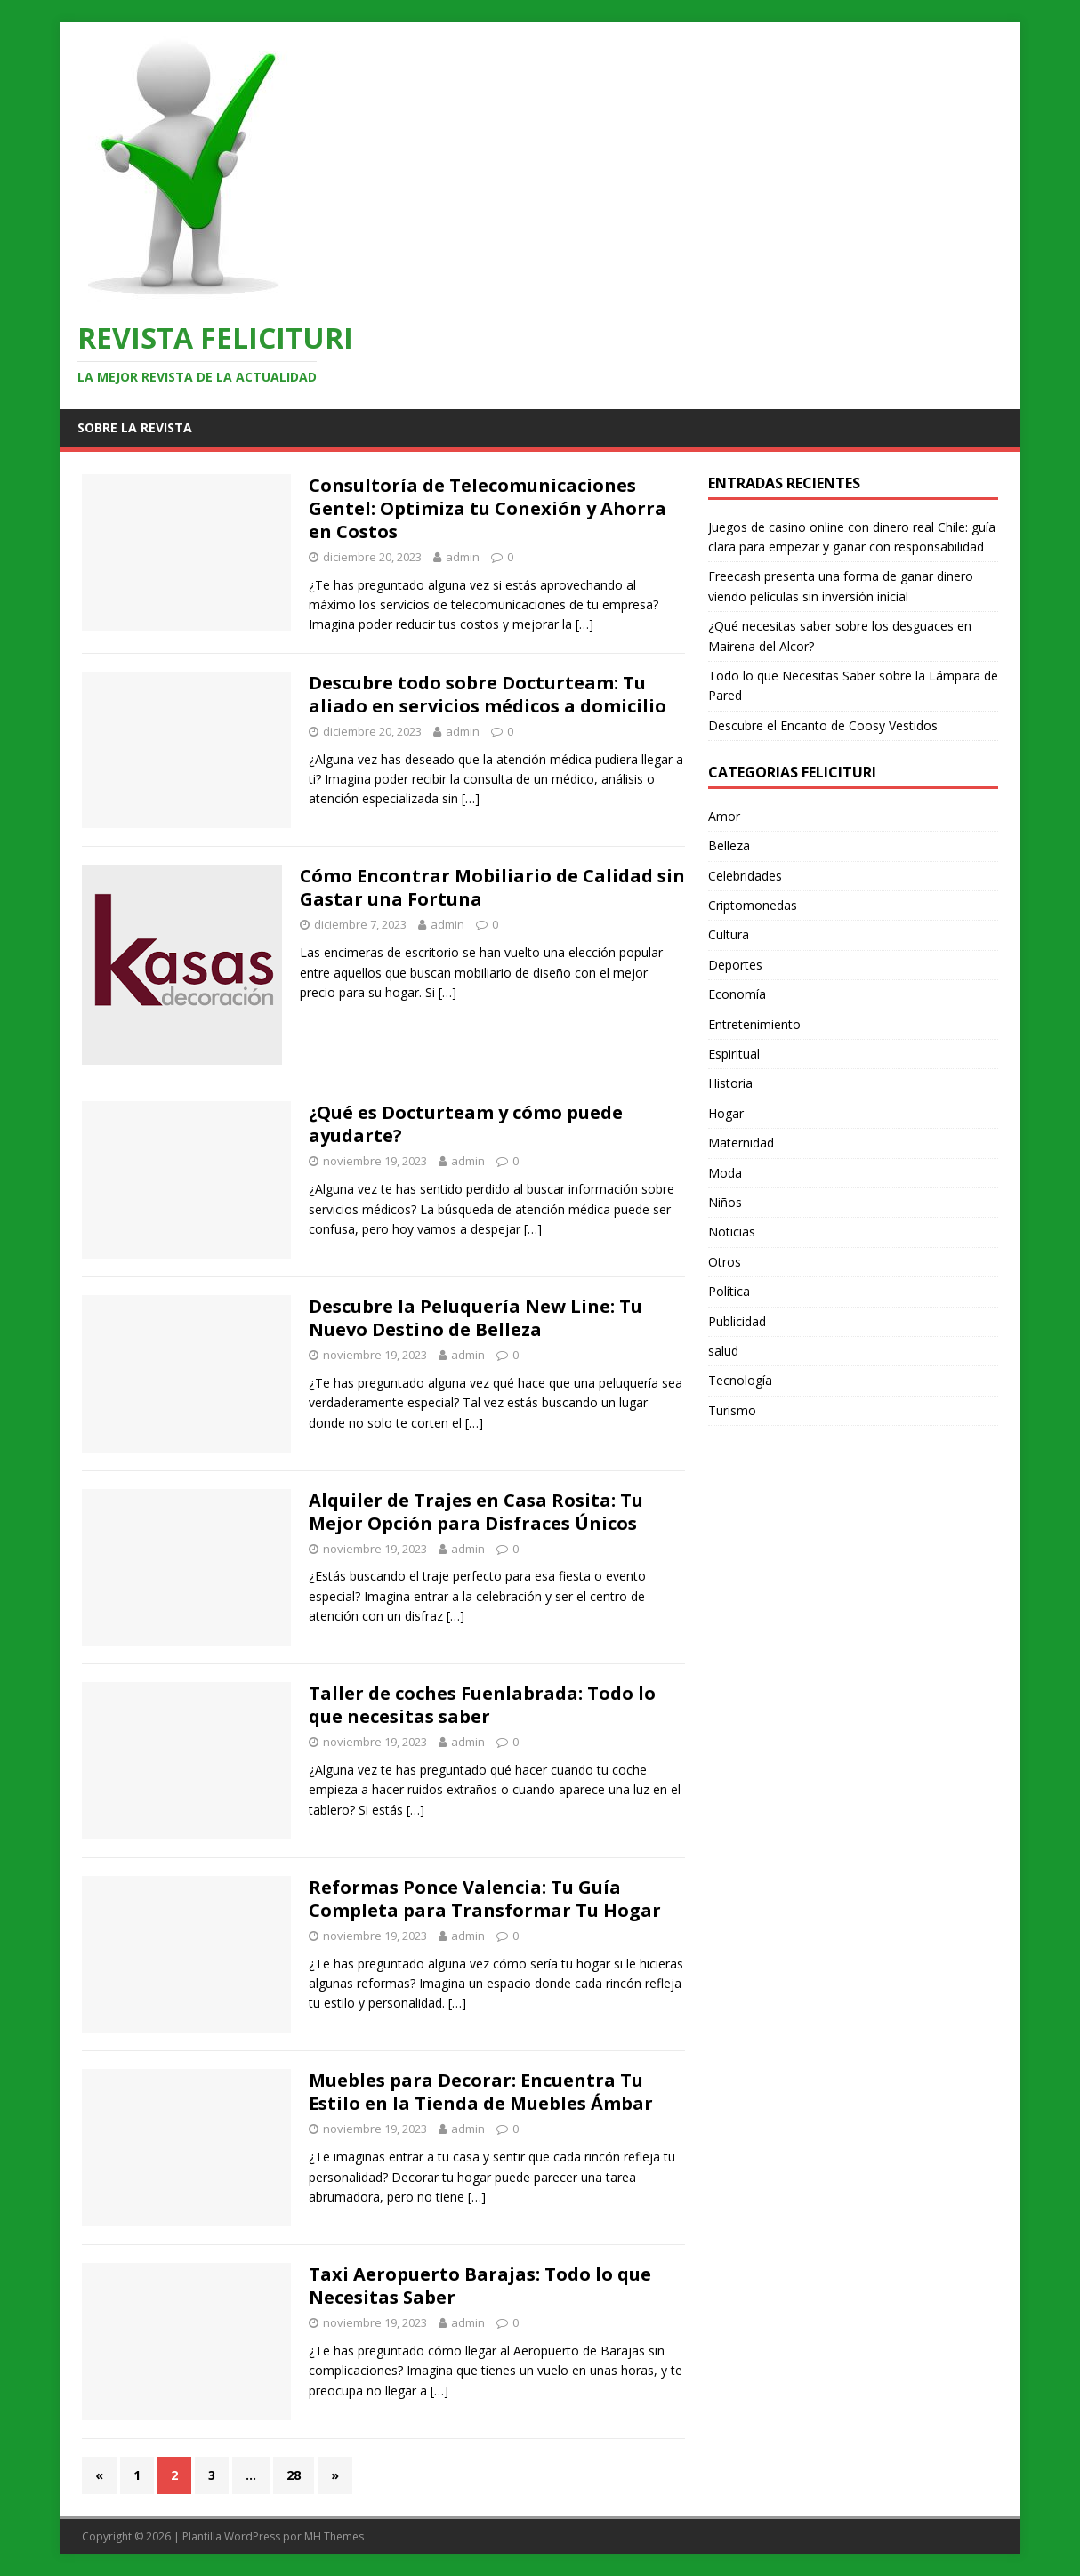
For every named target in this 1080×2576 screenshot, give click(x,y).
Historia (730, 1083)
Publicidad (737, 1321)
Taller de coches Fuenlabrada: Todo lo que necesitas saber (482, 1704)
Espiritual (734, 1053)
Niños (725, 1202)
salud (723, 1350)
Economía (737, 994)
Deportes (735, 964)
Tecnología (740, 1380)
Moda (725, 1172)
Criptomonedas (752, 905)
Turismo (732, 1410)
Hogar (726, 1113)
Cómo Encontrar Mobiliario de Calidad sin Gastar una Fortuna (492, 887)
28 (293, 2475)
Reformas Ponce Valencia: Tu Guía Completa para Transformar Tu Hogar (485, 1898)
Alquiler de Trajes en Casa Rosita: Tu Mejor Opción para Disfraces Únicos (476, 1511)
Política (729, 1291)
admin (463, 557)
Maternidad (741, 1142)
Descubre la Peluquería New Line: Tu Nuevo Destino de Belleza (475, 1317)
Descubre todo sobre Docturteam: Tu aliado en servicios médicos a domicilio (487, 694)
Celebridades (745, 875)
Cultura (728, 934)
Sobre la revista (134, 427)
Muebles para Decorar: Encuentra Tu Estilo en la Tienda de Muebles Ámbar (481, 2091)
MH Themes (334, 2536)
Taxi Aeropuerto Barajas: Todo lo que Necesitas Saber (480, 2285)
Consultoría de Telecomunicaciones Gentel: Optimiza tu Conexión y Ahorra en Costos (487, 508)
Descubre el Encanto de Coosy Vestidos (823, 725)
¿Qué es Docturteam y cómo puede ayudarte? (466, 1123)
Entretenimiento (754, 1024)
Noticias (731, 1231)
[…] (584, 624)
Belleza (729, 845)
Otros (724, 1261)
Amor (724, 816)
